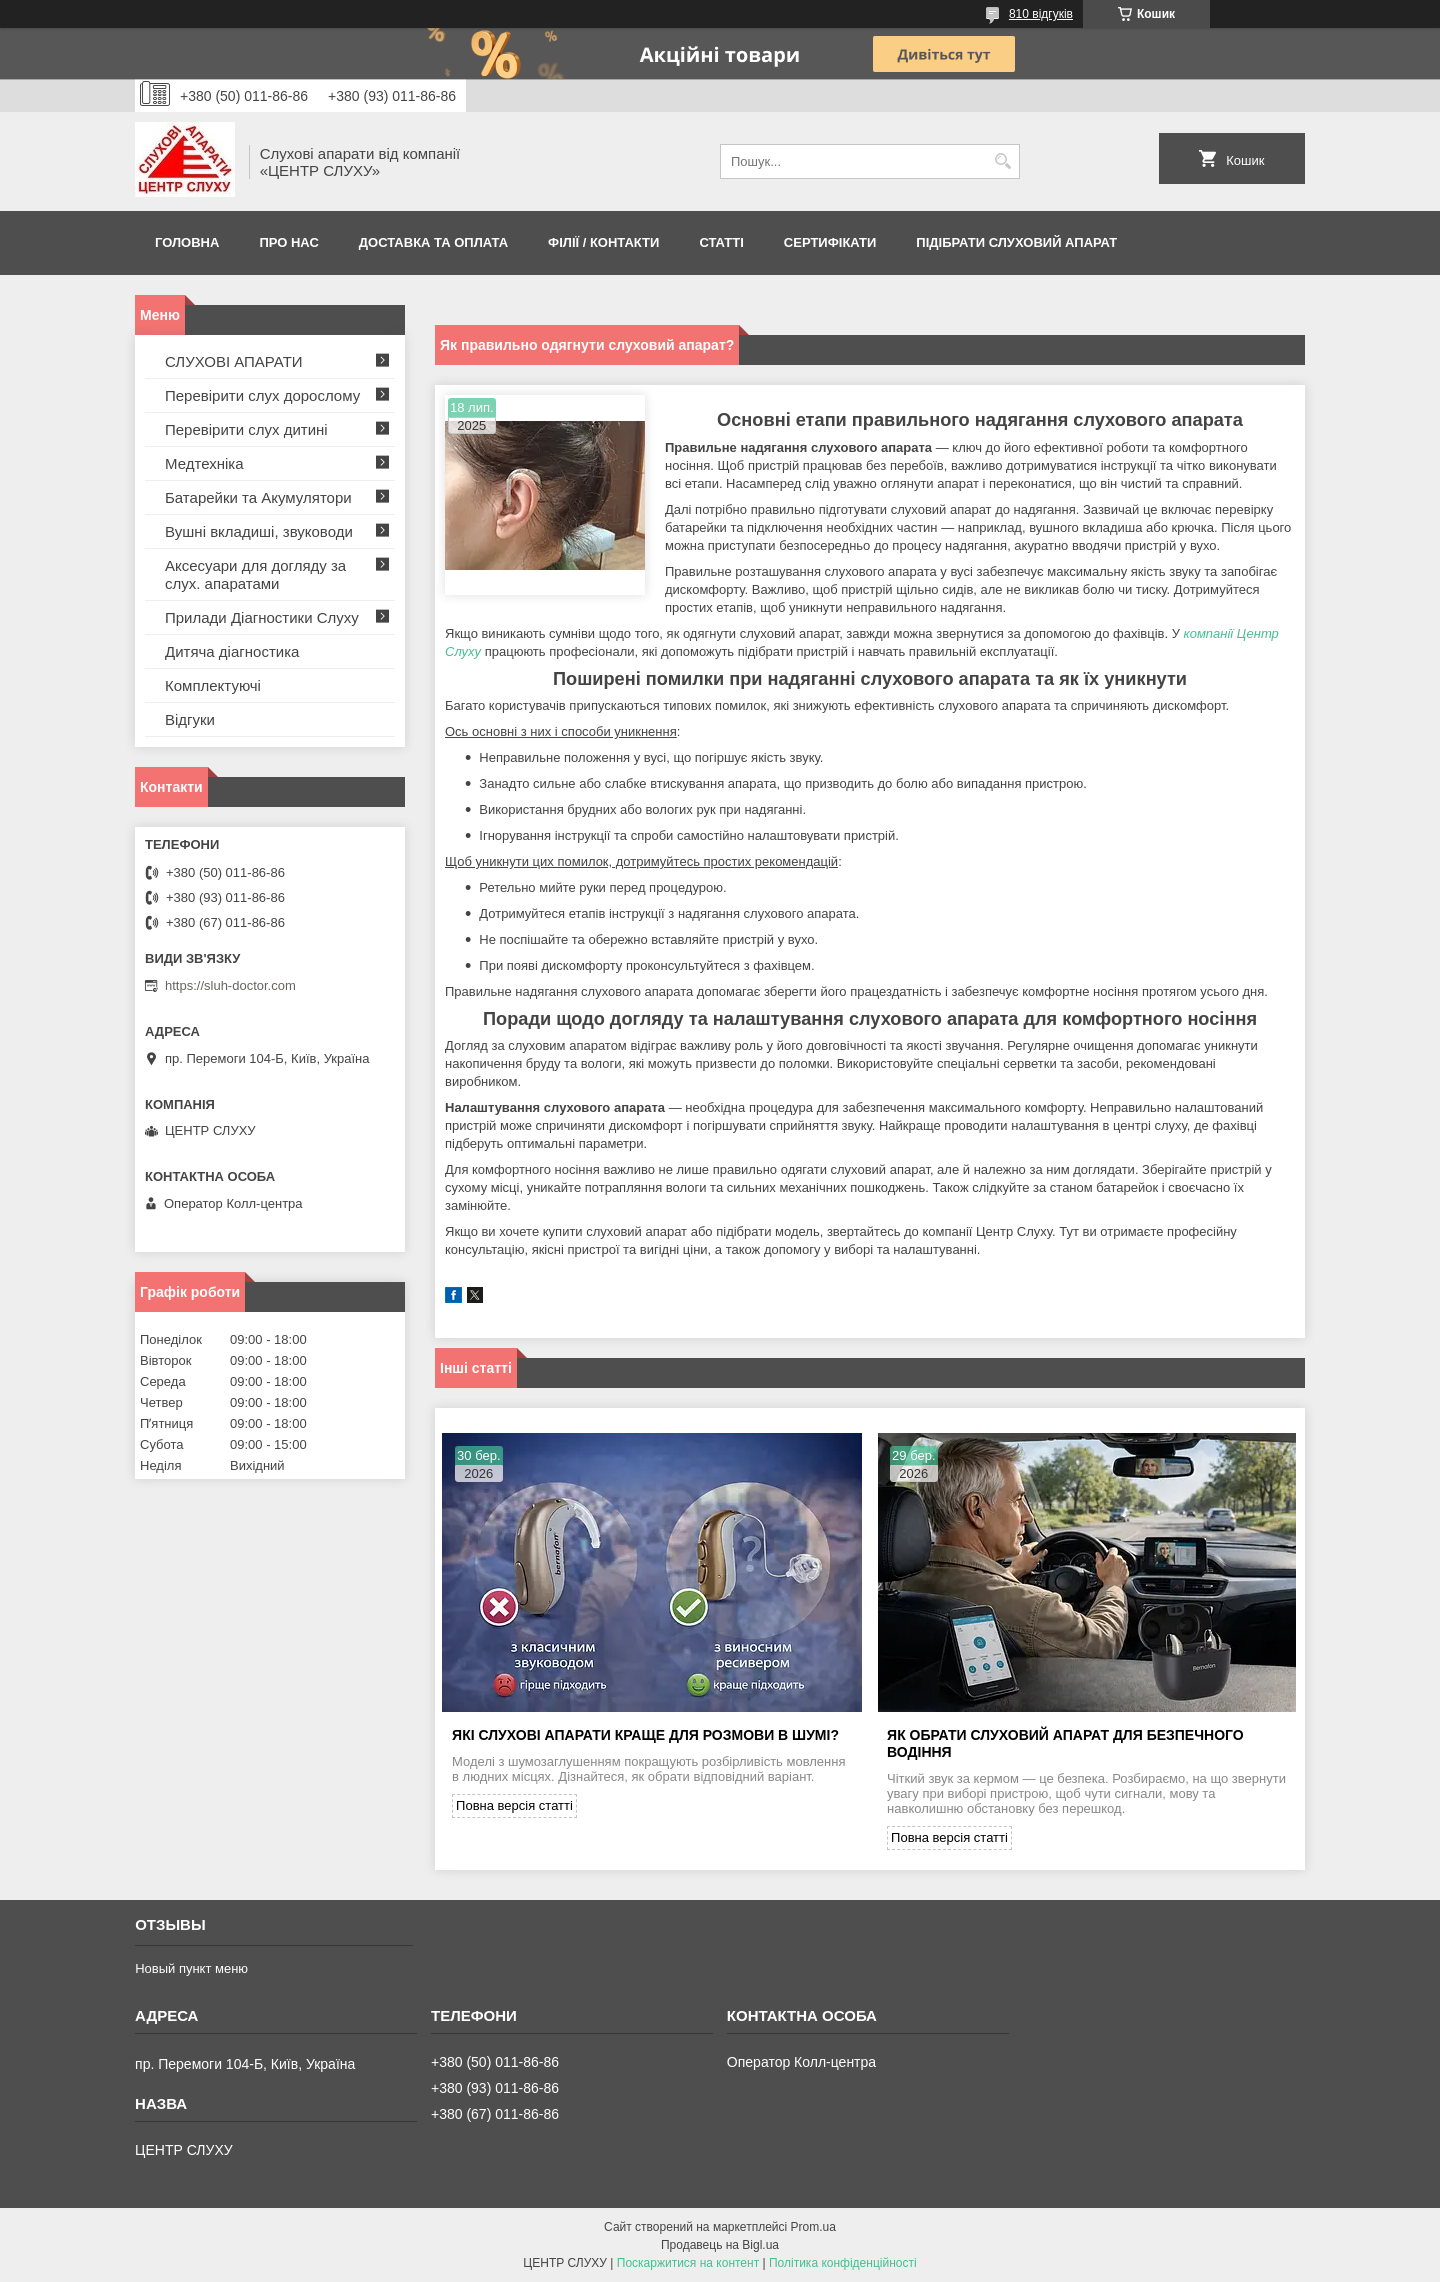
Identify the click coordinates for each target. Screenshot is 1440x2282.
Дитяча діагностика (232, 651)
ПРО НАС (288, 242)
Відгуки (190, 719)
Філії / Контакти (603, 242)
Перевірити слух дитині (246, 429)
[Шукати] (1002, 161)
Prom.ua (813, 2227)
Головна (187, 242)
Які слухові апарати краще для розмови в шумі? (645, 1735)
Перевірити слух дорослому (262, 395)
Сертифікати (830, 242)
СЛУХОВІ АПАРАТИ (234, 361)
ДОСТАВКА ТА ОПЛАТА (433, 242)
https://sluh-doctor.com (230, 985)
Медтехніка (204, 463)
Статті (721, 242)
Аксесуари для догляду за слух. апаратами (255, 574)
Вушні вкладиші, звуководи (259, 531)
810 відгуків (1041, 14)
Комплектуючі (213, 685)
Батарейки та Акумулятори (258, 497)
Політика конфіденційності (843, 2263)
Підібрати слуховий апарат (1016, 242)
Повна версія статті (514, 1805)
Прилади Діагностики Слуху (262, 617)
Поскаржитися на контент (688, 2263)
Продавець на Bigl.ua (720, 2245)
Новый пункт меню (191, 1968)
